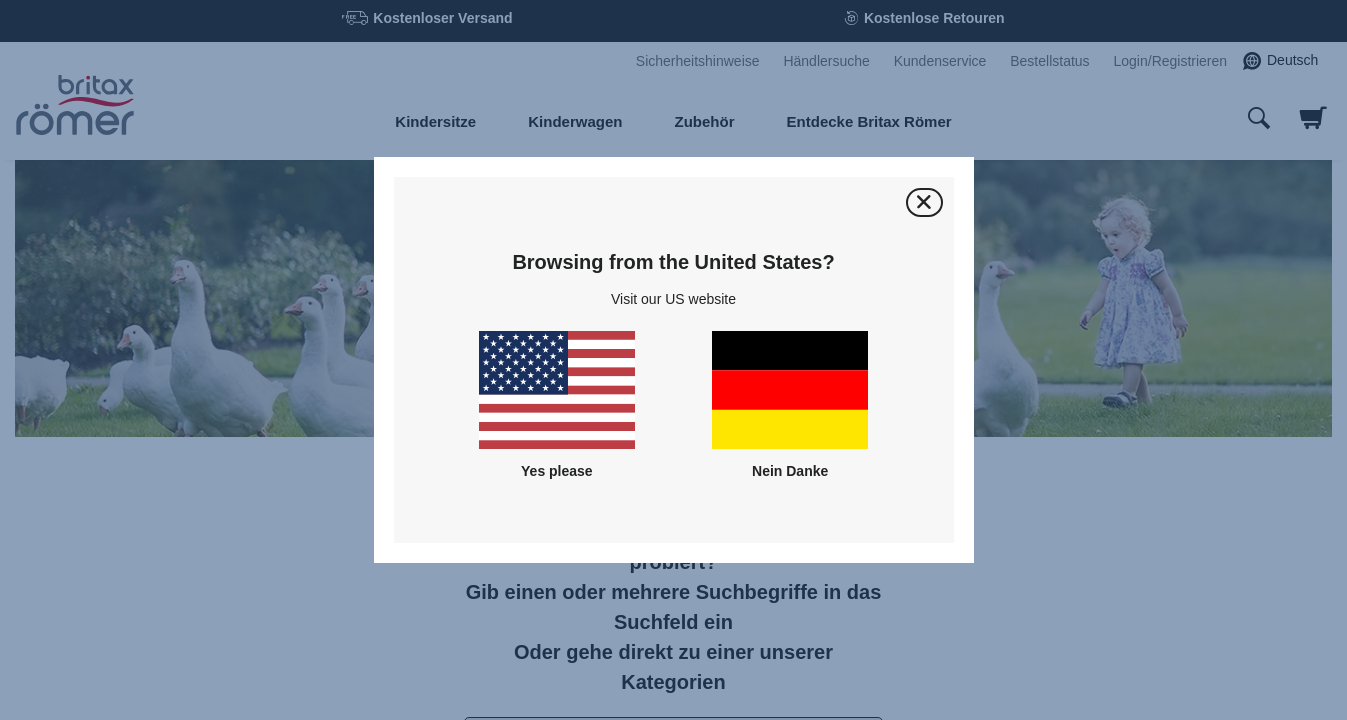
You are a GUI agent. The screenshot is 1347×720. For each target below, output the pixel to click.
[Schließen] (924, 202)
